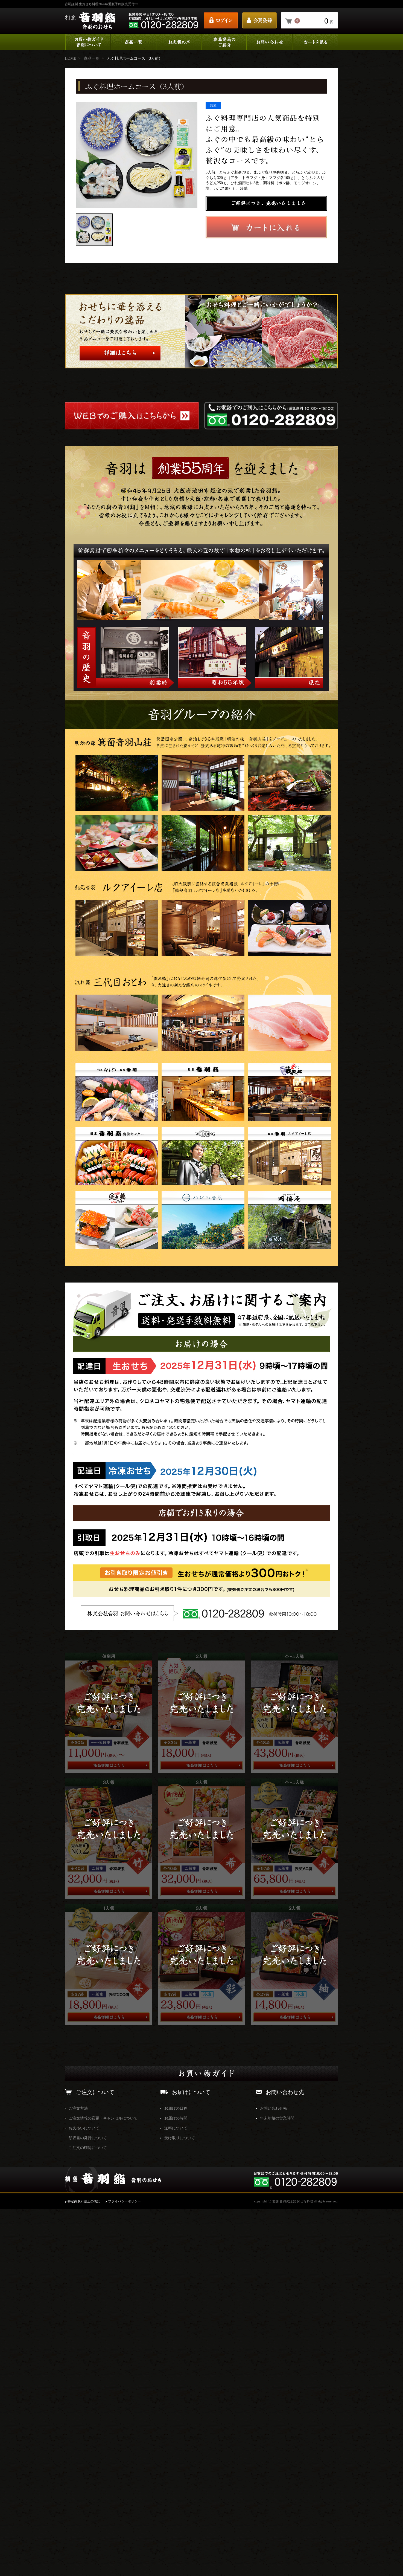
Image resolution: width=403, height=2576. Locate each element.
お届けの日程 (175, 2475)
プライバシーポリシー (124, 2568)
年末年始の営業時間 (277, 2485)
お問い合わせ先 (273, 2475)
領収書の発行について (88, 2505)
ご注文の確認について (88, 2515)
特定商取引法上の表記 (84, 2568)
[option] (136, 155)
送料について (175, 2495)
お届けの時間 (175, 2485)
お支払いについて (84, 2495)
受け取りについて (179, 2505)
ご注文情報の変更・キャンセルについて (103, 2485)
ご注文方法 (78, 2475)
